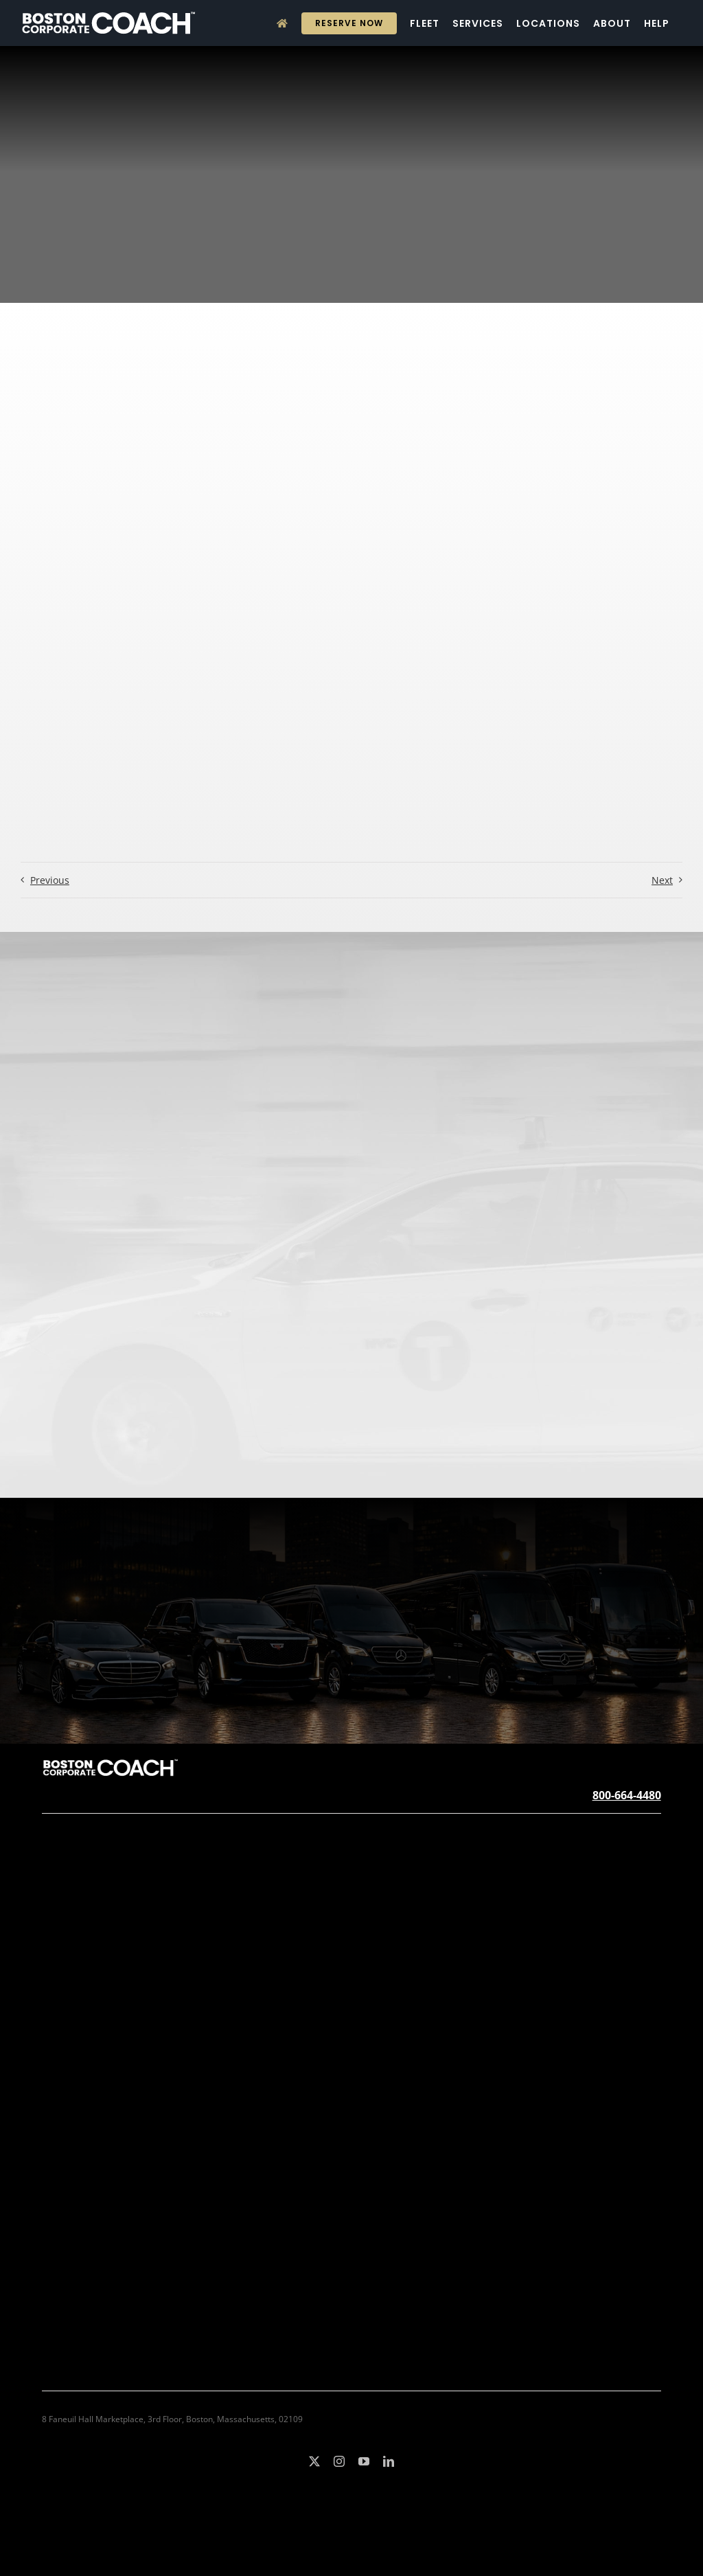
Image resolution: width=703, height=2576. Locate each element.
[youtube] (363, 2461)
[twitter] (314, 2461)
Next (662, 880)
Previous (49, 880)
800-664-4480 (626, 1795)
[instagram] (339, 2461)
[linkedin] (388, 2461)
